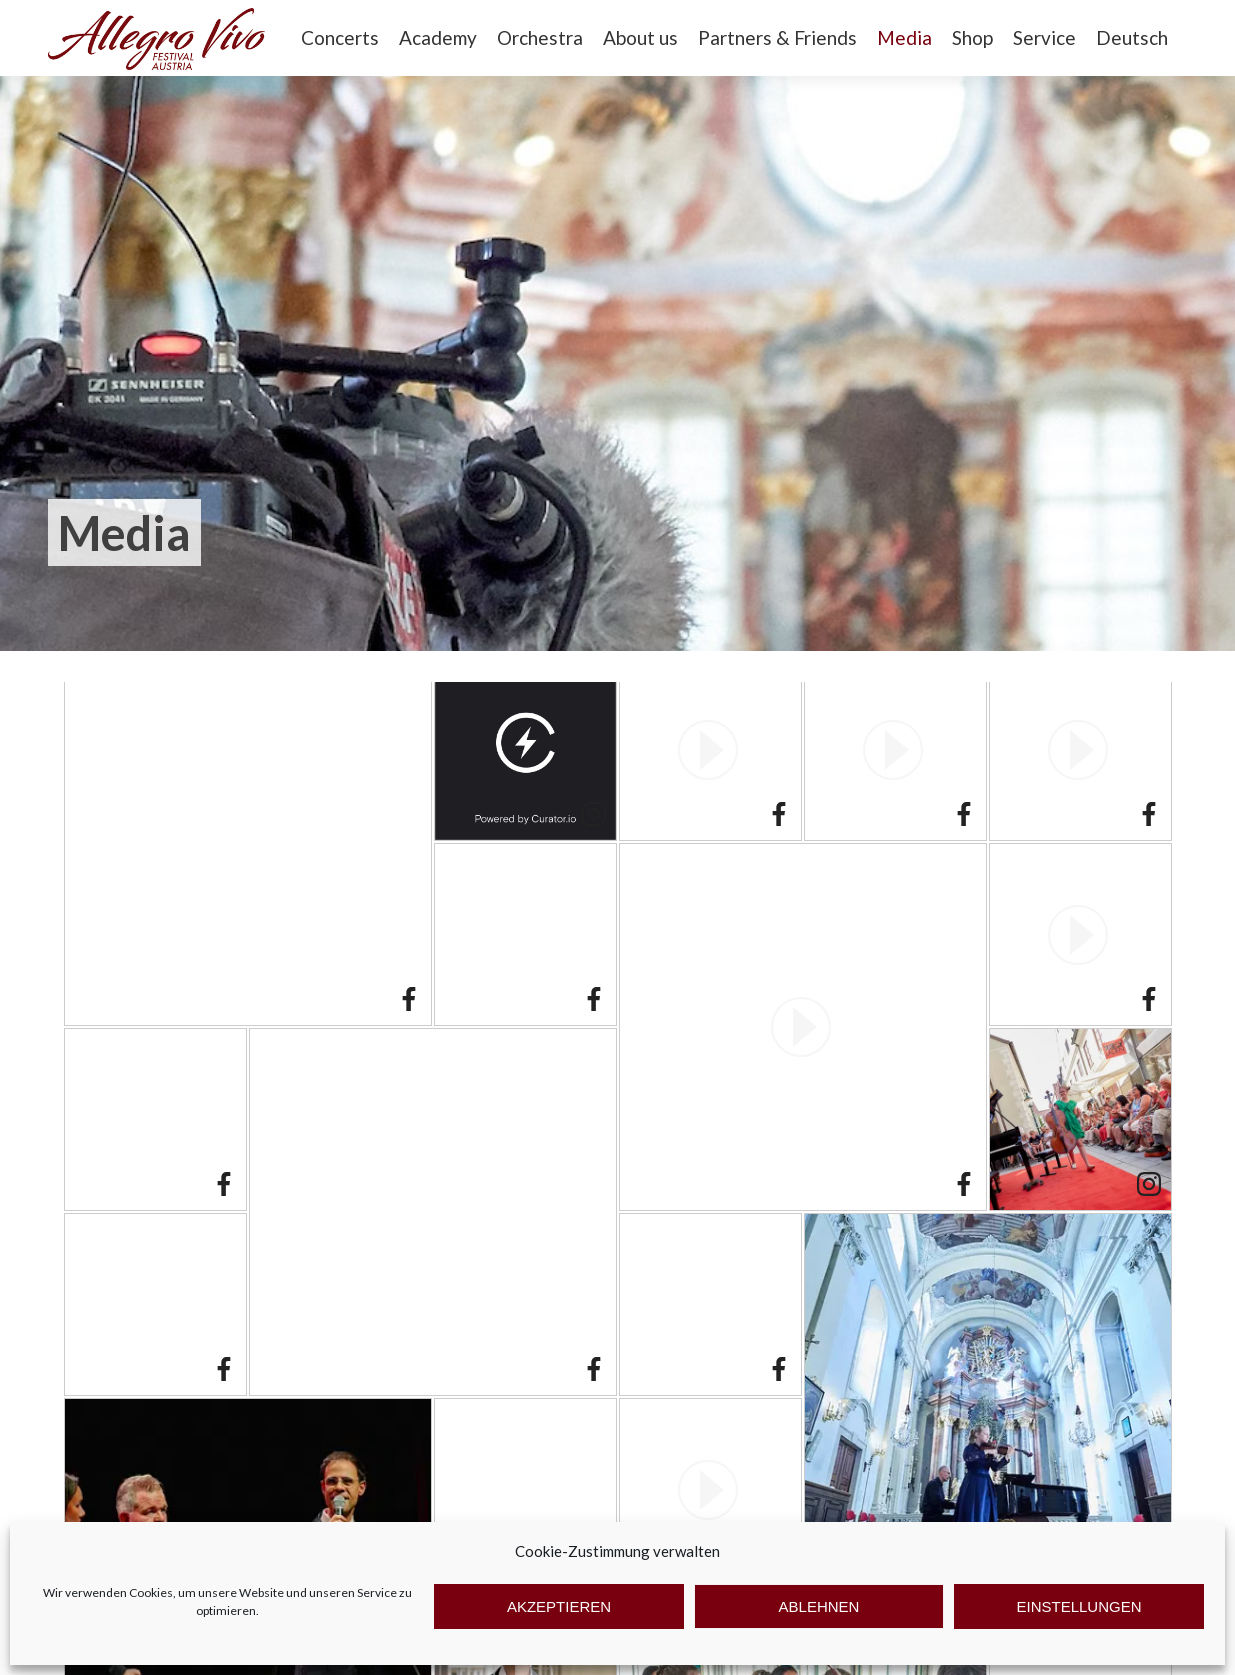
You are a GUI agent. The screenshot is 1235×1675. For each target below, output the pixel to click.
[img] (248, 842)
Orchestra (540, 37)
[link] (409, 1002)
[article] (248, 842)
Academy (438, 37)
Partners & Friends (777, 37)
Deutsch (1132, 37)
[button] (710, 749)
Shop (972, 37)
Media (904, 37)
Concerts (340, 37)
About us (640, 37)
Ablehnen (819, 1606)
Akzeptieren (559, 1606)
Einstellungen (1078, 1606)
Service (1044, 37)
